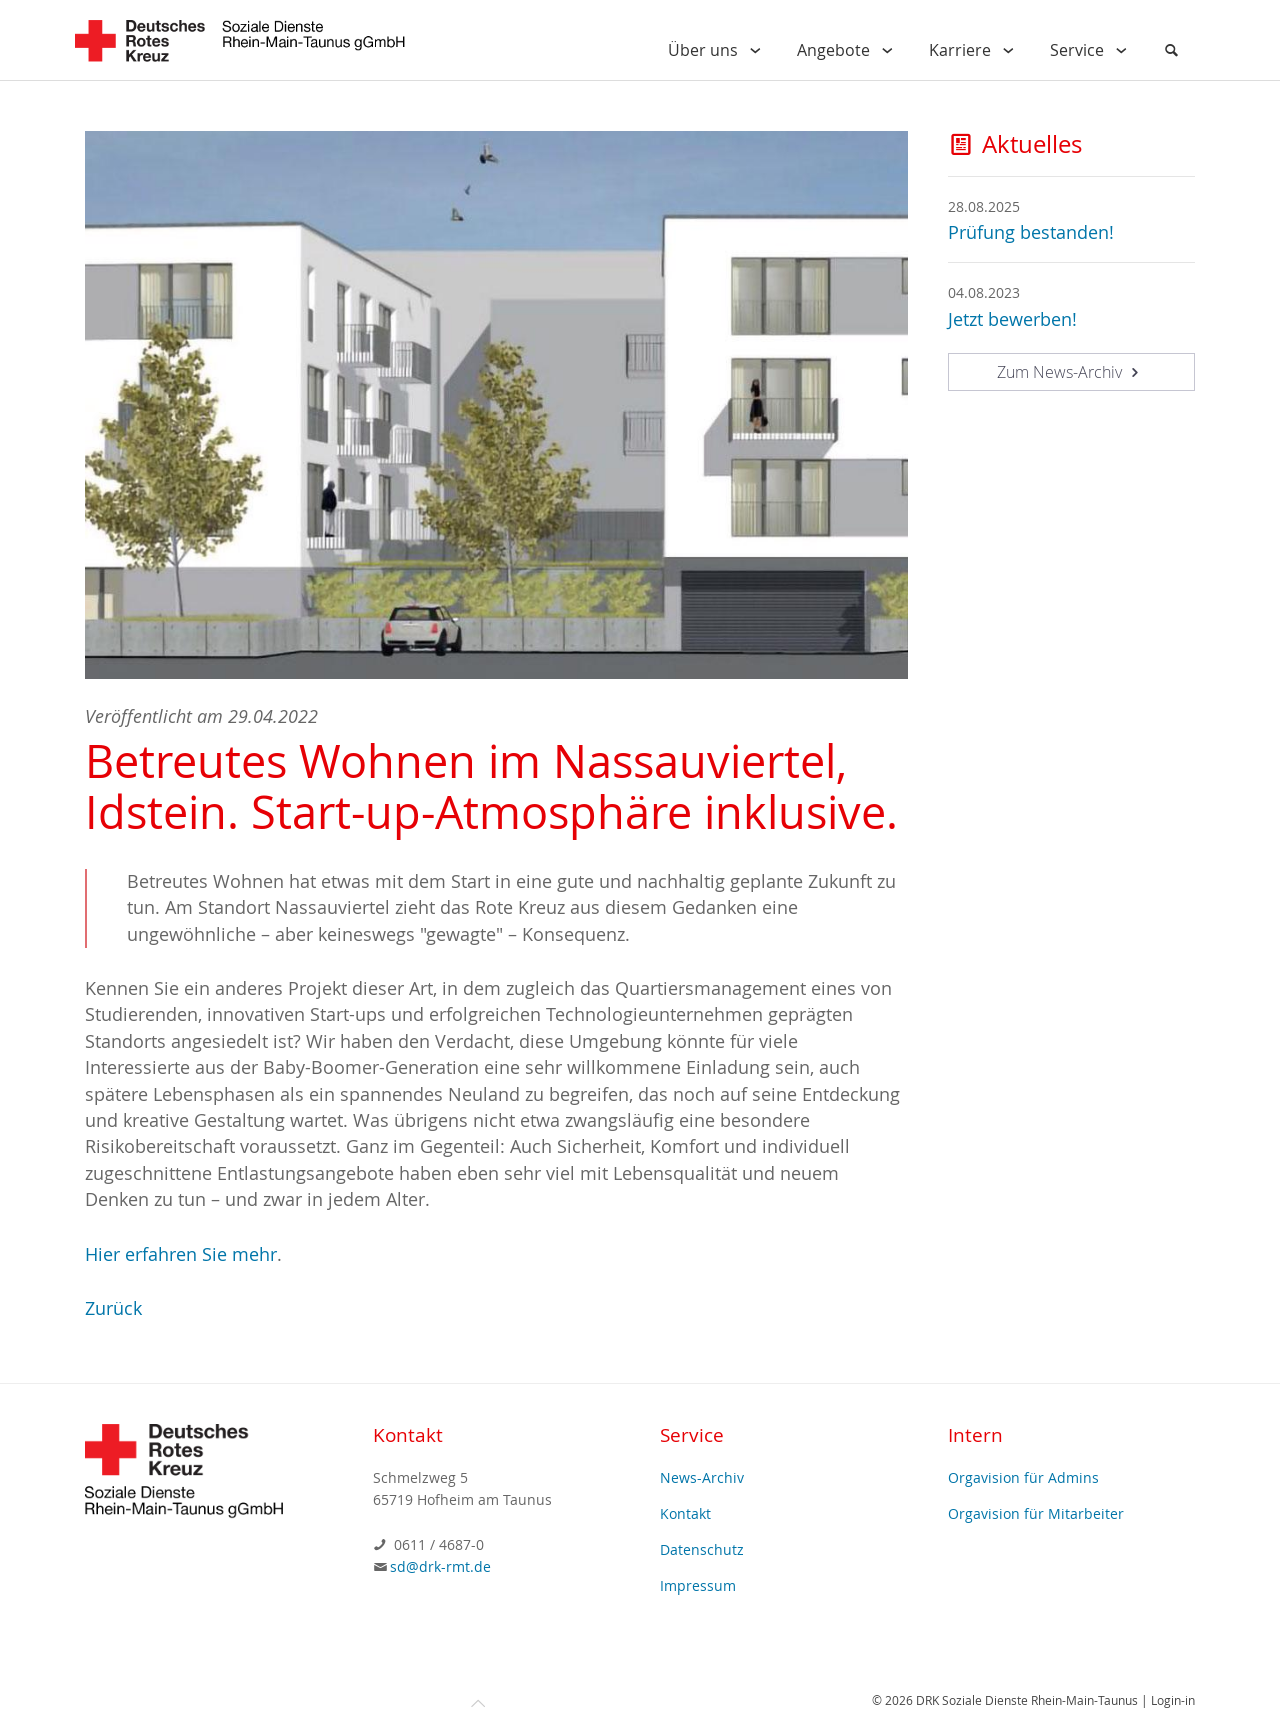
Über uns (718, 50)
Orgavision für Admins (1023, 1477)
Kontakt (685, 1513)
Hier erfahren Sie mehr (181, 1254)
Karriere (975, 50)
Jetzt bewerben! (1012, 319)
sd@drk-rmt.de (440, 1566)
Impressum (698, 1585)
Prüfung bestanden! (1031, 232)
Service (1092, 50)
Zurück (113, 1308)
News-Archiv (702, 1477)
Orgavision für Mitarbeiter (1036, 1513)
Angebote (849, 50)
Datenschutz (702, 1549)
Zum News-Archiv (1070, 372)
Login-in (1173, 1700)
